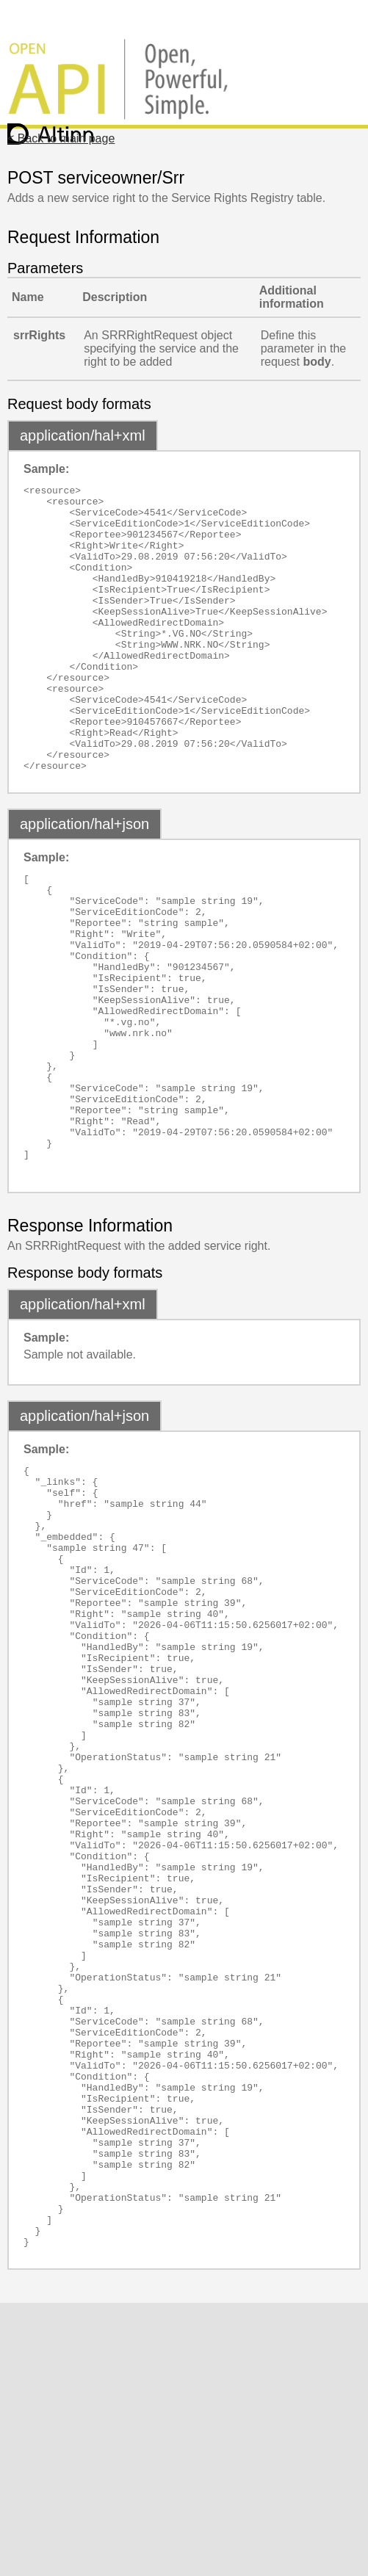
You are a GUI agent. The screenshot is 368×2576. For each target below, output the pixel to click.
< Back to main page (61, 138)
